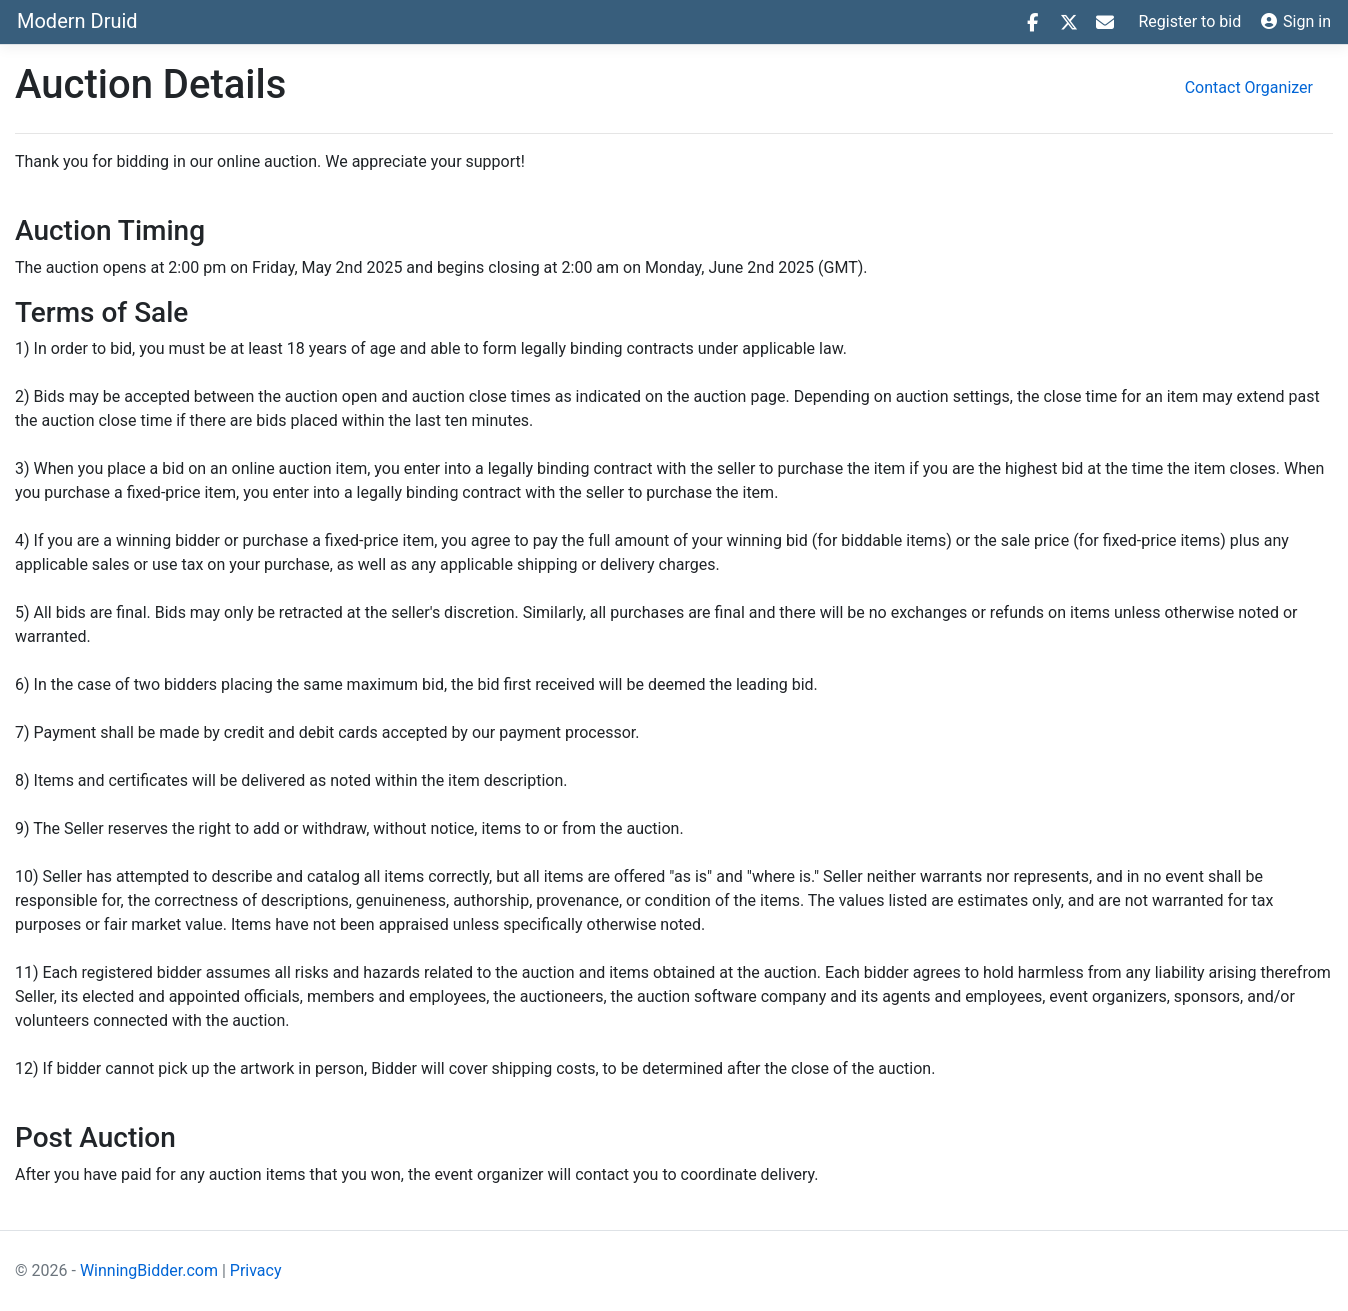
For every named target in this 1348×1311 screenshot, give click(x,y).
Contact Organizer (1249, 87)
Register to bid (1190, 21)
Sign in (1296, 21)
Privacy (256, 1270)
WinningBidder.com (149, 1270)
